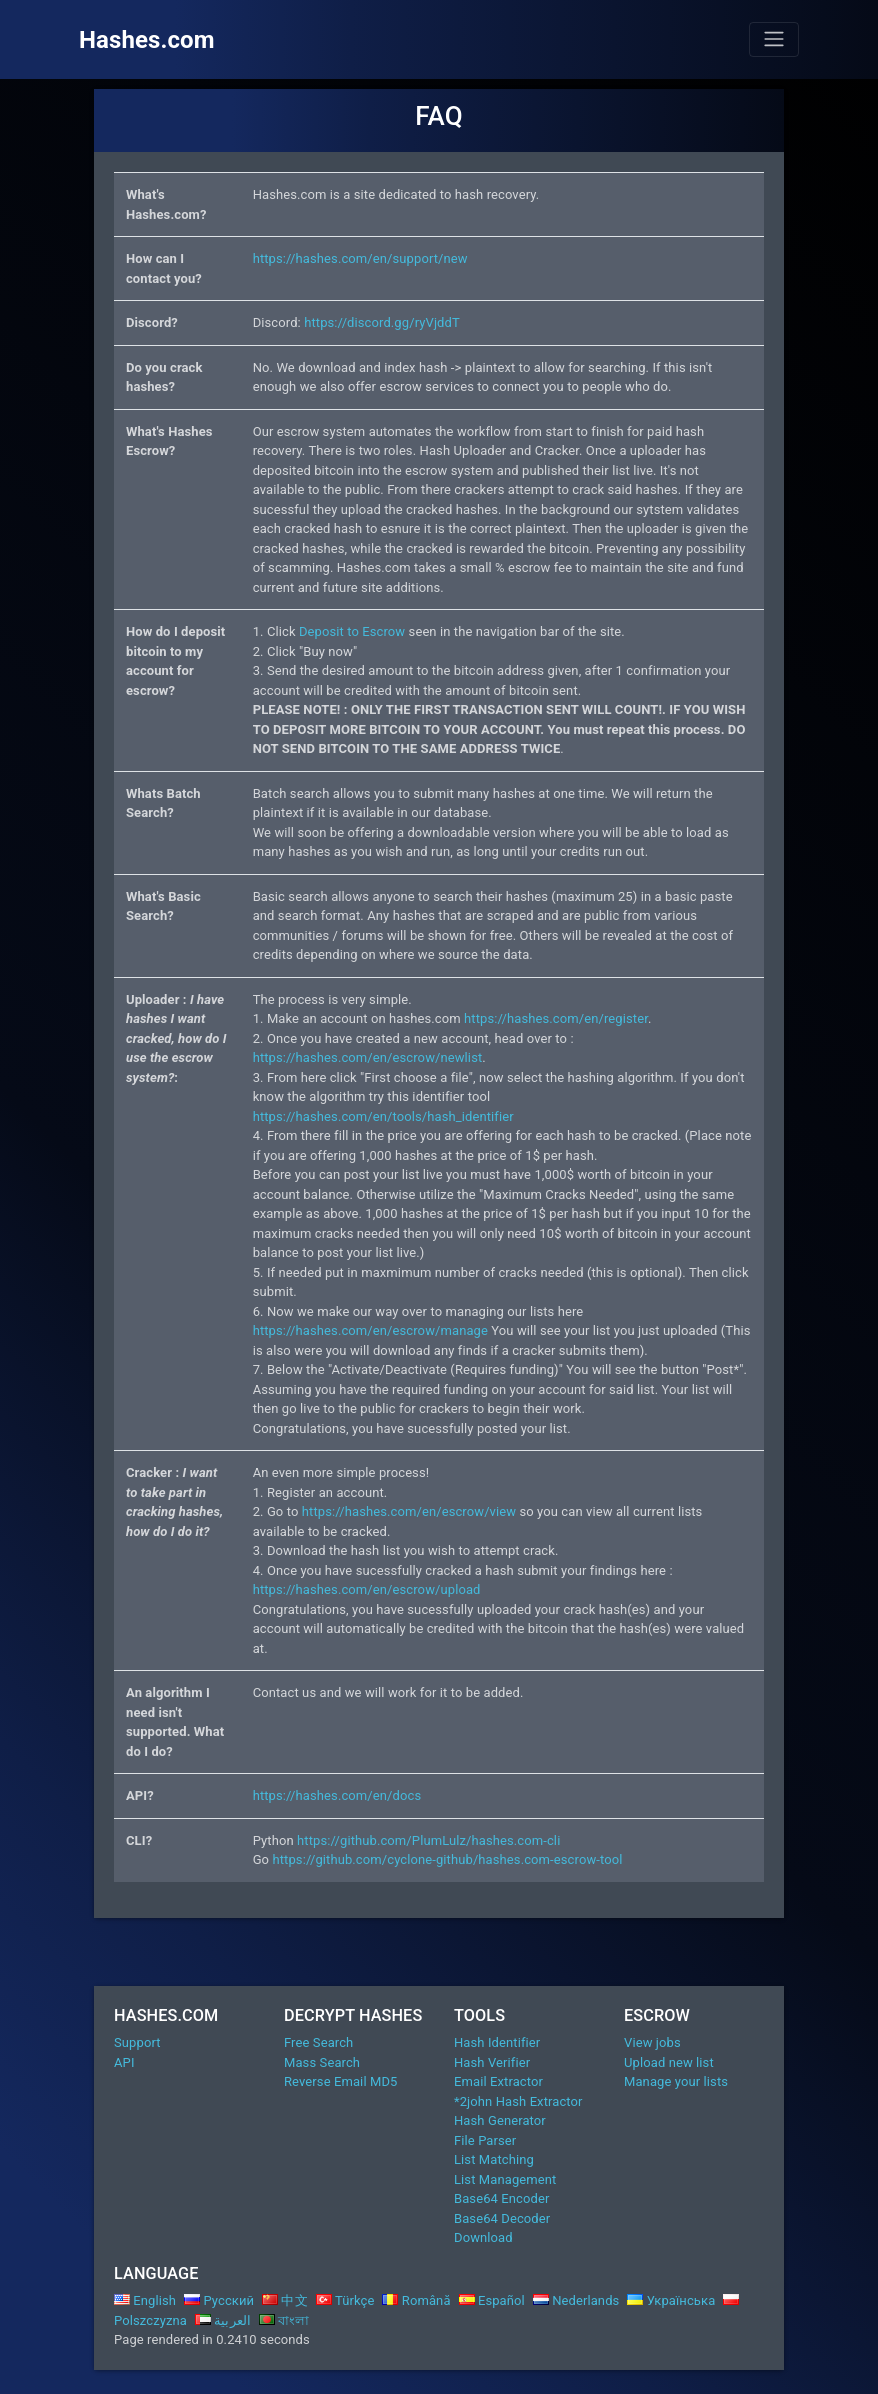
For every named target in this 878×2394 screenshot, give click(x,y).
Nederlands (576, 2300)
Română (416, 2300)
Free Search (318, 2042)
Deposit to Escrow (352, 631)
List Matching (494, 2159)
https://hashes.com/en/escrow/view (409, 1511)
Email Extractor (498, 2081)
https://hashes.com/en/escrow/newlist (368, 1057)
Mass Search (322, 2062)
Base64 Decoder (502, 2218)
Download (483, 2237)
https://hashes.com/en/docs (337, 1795)
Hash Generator (500, 2120)
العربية (223, 2320)
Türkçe (345, 2300)
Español (492, 2300)
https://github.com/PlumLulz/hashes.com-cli (428, 1840)
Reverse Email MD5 (340, 2081)
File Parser (485, 2140)
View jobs (652, 2042)
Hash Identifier (497, 2042)
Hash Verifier (492, 2062)
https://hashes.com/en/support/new (360, 258)
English (145, 2300)
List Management (505, 2179)
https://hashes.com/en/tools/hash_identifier (383, 1116)
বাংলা (284, 2320)
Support (137, 2042)
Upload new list (669, 2062)
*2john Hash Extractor (518, 2101)
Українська (671, 2300)
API (124, 2062)
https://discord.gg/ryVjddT (382, 322)
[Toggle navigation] (774, 39)
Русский (219, 2300)
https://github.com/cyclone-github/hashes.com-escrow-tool (447, 1859)
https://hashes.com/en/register (556, 1018)
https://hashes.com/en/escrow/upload (367, 1589)
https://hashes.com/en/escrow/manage (370, 1330)
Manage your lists (676, 2081)
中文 (285, 2300)
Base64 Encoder (501, 2198)
